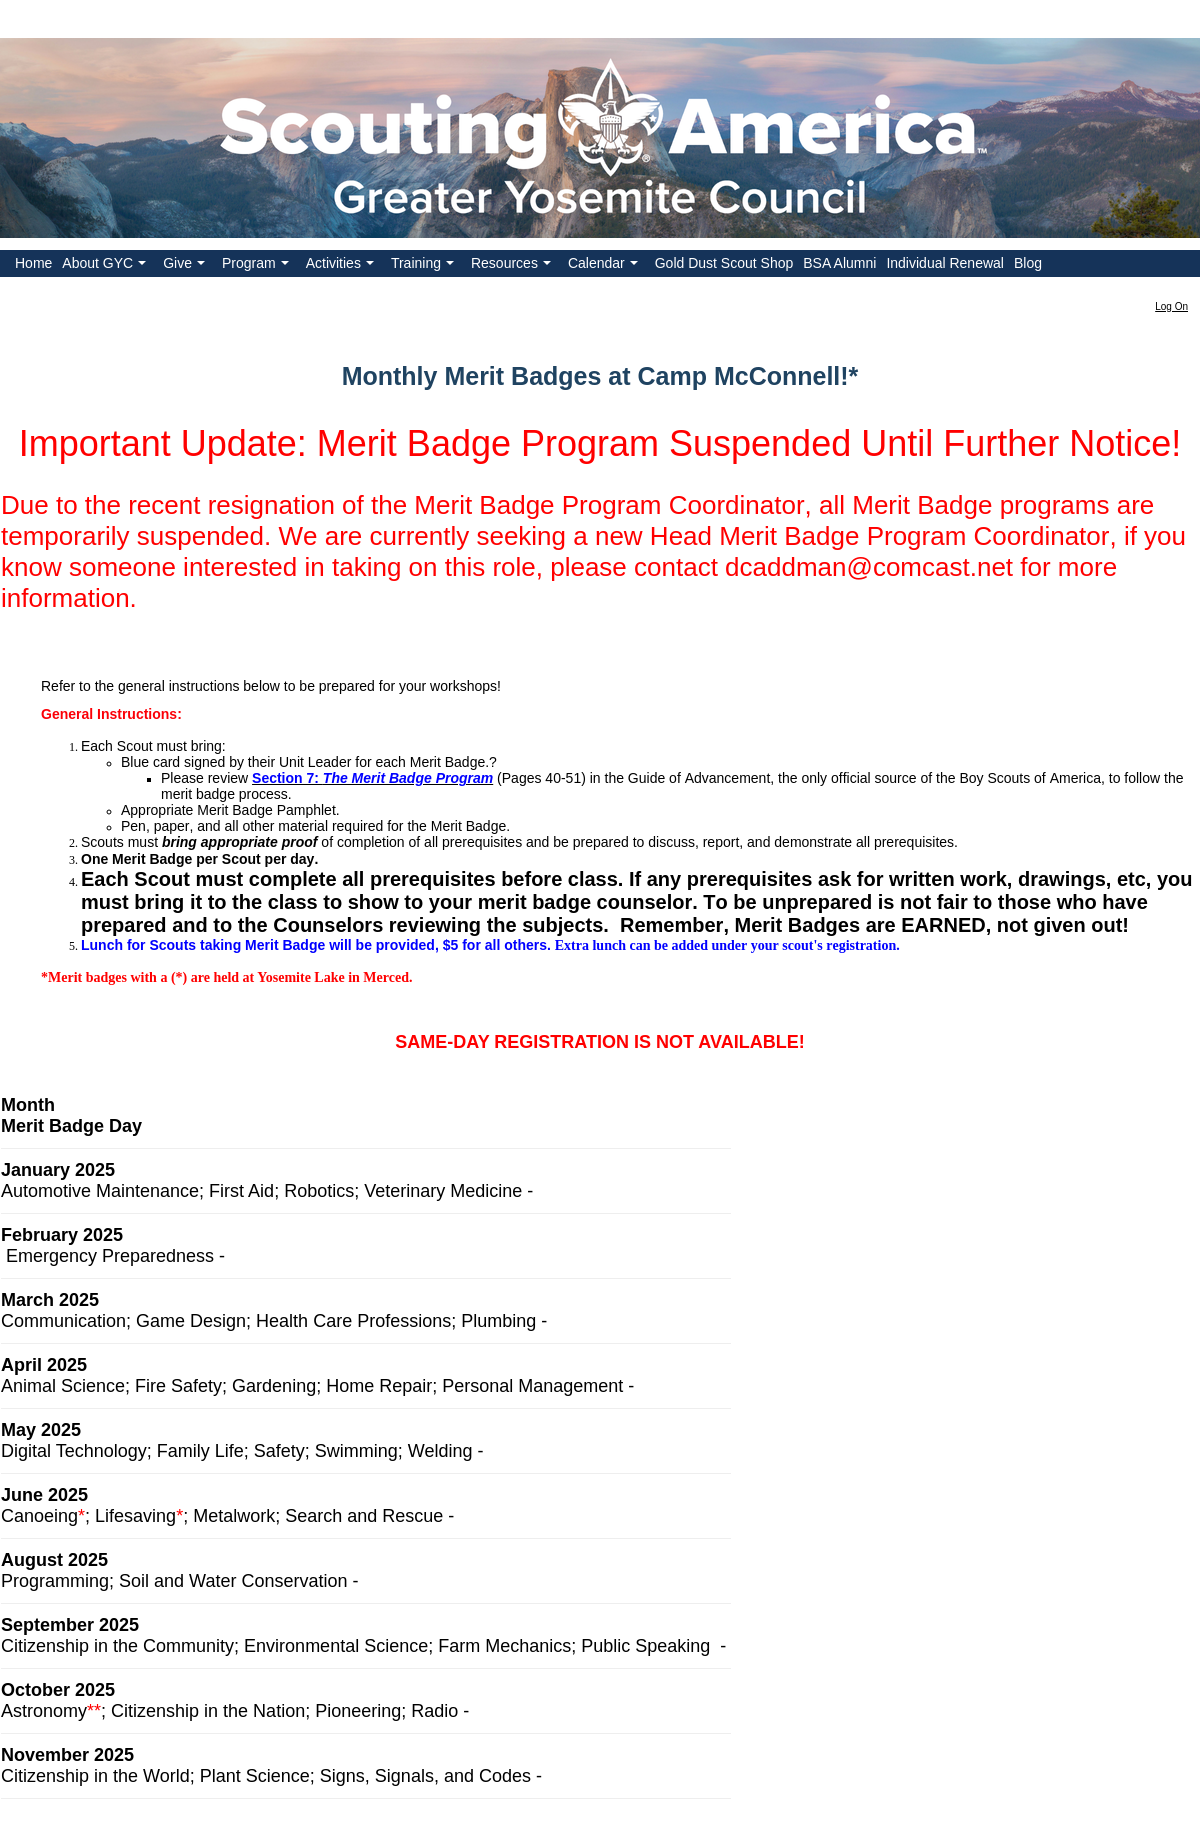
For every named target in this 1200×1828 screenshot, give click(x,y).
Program (257, 266)
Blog (1028, 263)
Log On (1171, 306)
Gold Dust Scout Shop (724, 263)
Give (186, 266)
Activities (342, 266)
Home (33, 263)
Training (424, 266)
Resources (513, 266)
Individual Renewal (945, 263)
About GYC (106, 266)
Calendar (605, 266)
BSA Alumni (839, 263)
